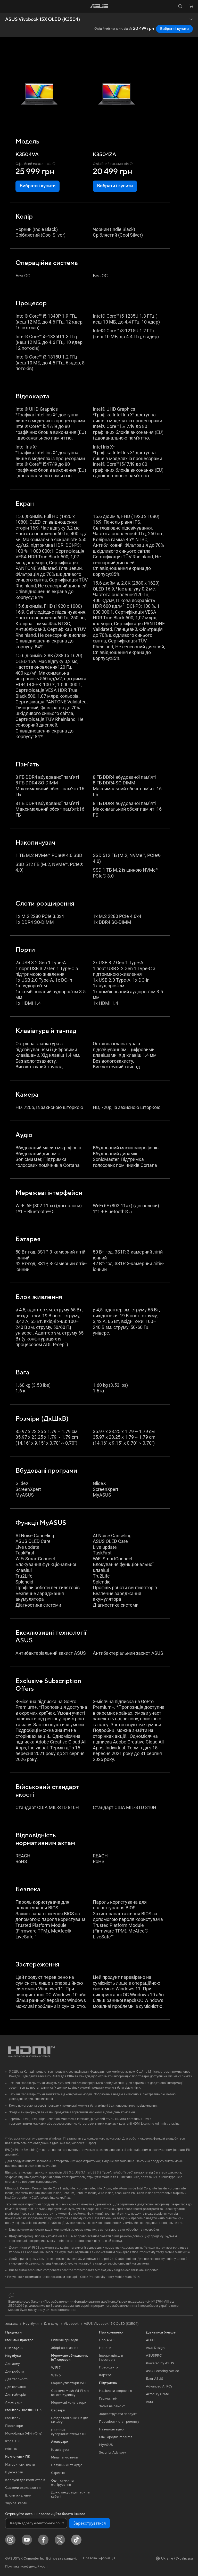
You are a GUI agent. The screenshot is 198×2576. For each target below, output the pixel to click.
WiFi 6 (56, 2375)
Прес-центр (108, 2367)
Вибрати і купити (37, 186)
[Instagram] (10, 2540)
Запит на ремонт (112, 2406)
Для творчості (16, 2379)
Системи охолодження (23, 2488)
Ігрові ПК (12, 2441)
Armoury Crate (157, 2394)
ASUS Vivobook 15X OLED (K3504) (42, 19)
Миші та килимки (64, 2457)
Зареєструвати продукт (118, 2414)
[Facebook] (43, 2540)
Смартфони (14, 2348)
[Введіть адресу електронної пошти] (36, 2523)
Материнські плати (20, 2465)
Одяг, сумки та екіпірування (62, 2483)
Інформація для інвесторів (111, 2358)
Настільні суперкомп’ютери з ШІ (68, 2432)
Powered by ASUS (160, 2363)
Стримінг (58, 2473)
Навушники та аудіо (66, 2465)
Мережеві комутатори (68, 2403)
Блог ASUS (154, 2379)
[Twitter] (60, 2540)
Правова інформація (99, 2558)
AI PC (150, 2340)
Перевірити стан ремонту (119, 2422)
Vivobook (71, 2324)
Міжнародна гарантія (115, 2437)
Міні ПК (11, 2449)
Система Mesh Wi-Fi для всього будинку (70, 2393)
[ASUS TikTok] (76, 2540)
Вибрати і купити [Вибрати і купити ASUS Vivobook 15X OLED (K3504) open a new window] (174, 28)
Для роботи (14, 2371)
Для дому (12, 2364)
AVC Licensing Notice (162, 2371)
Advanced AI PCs (159, 2386)
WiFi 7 (56, 2368)
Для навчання (16, 2387)
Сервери (58, 2410)
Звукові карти (16, 2503)
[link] (99, 6)
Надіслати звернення (115, 2391)
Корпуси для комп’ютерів (25, 2480)
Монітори (13, 2418)
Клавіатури (60, 2450)
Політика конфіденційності (26, 2566)
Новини (105, 2348)
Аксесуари (13, 2402)
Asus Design (155, 2348)
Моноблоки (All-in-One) (23, 2433)
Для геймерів (15, 2395)
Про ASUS (107, 2340)
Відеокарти (14, 2472)
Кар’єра (105, 2375)
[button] (7, 6)
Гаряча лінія (108, 2398)
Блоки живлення (18, 2495)
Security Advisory (112, 2452)
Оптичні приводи (64, 2340)
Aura (149, 2402)
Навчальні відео (111, 2429)
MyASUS (106, 2445)
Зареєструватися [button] (89, 2523)
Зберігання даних (64, 2348)
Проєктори (14, 2426)
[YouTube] (27, 2540)
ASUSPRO (154, 2356)
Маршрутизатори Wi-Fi (69, 2383)
